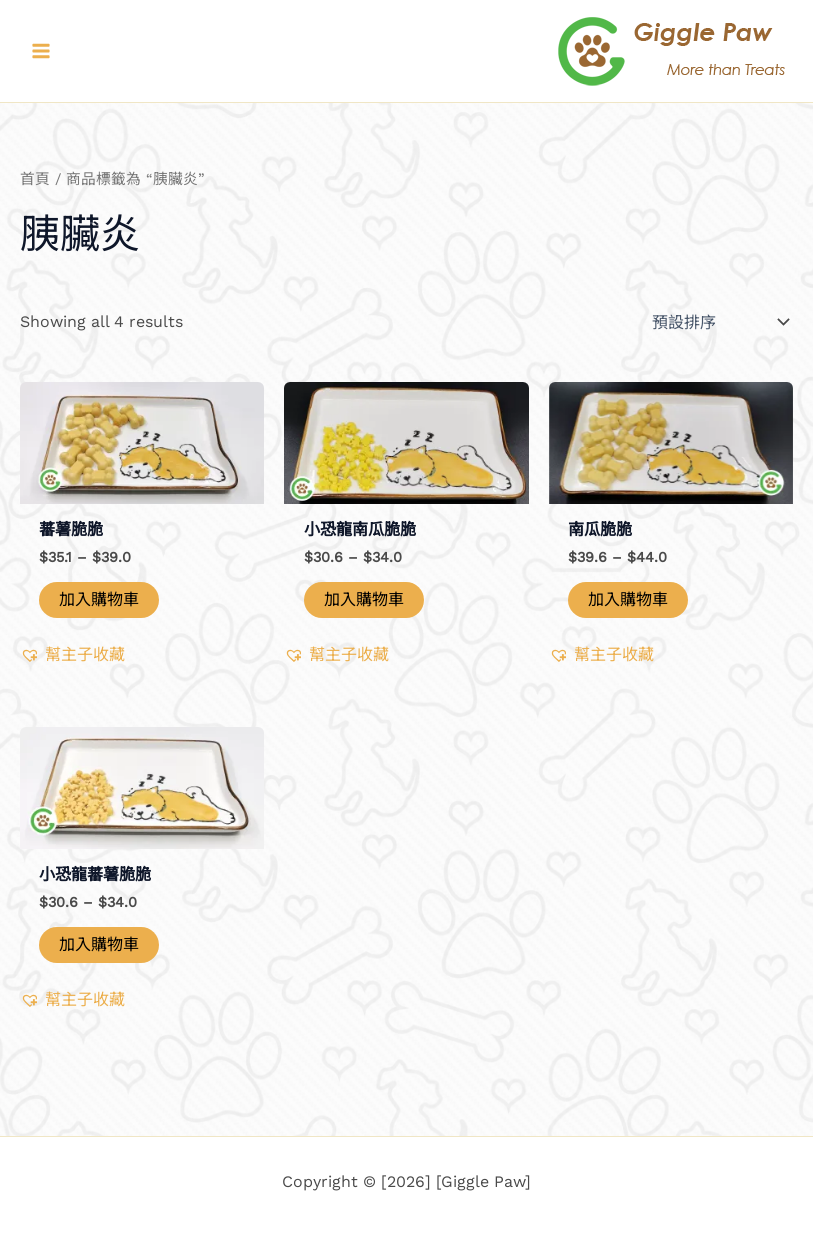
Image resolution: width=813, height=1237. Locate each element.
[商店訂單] (718, 322)
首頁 (35, 179)
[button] (72, 655)
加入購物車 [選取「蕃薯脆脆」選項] (99, 599)
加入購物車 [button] (364, 599)
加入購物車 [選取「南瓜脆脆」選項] (628, 599)
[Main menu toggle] (41, 51)
